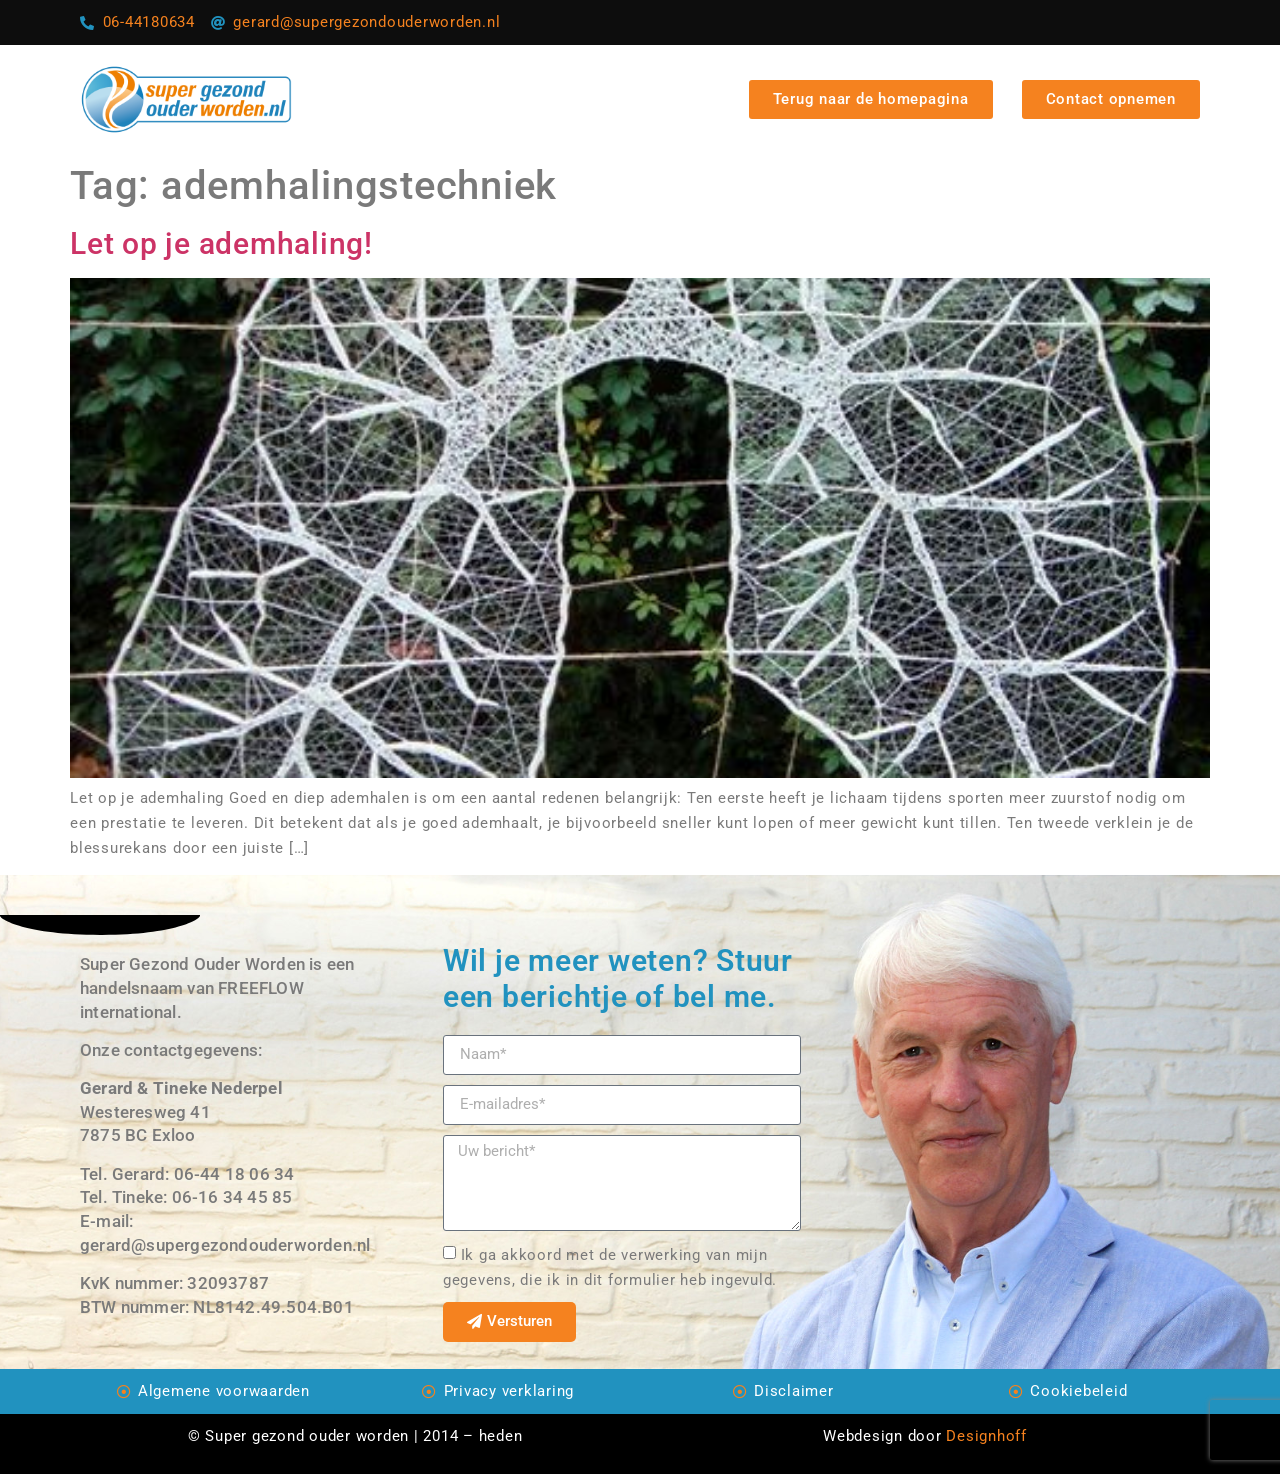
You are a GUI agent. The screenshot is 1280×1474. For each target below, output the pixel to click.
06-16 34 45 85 (232, 1197)
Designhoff (986, 1436)
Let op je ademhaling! (221, 243)
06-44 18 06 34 (234, 1174)
